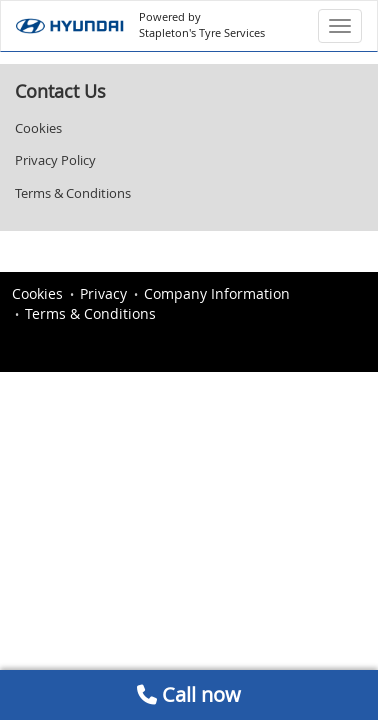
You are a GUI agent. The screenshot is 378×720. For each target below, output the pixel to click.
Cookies (38, 128)
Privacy (103, 293)
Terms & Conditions (73, 193)
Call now (189, 694)
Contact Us (60, 91)
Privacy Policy (55, 160)
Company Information (217, 293)
